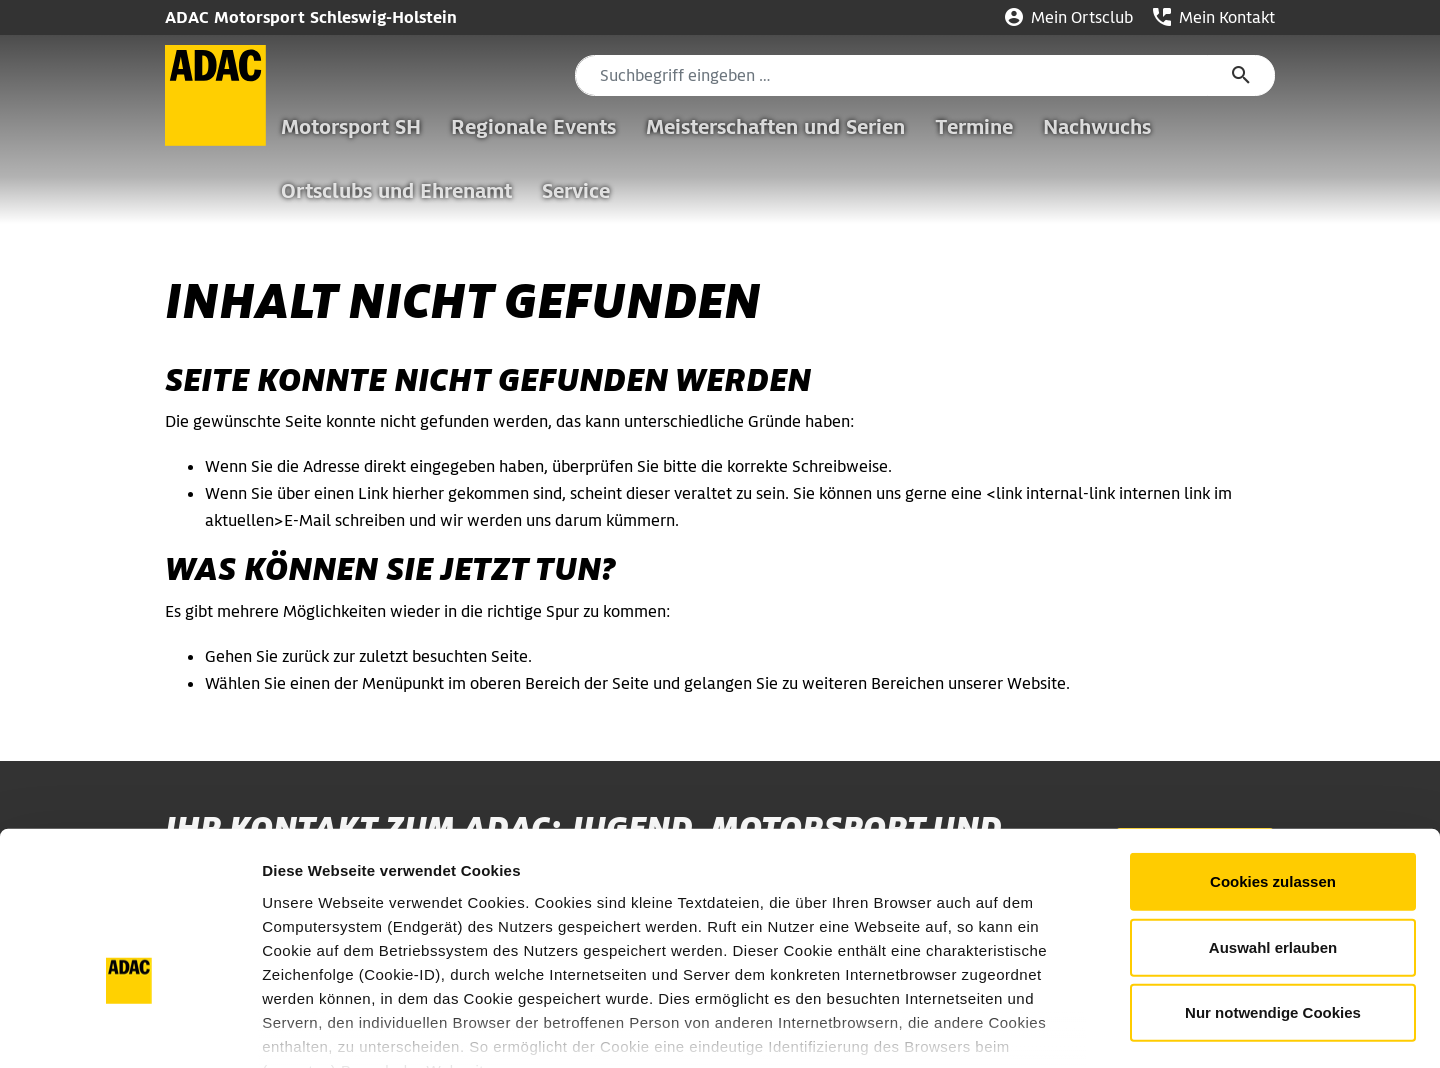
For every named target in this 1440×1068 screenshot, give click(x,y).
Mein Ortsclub (1069, 17)
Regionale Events (533, 127)
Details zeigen (1063, 1028)
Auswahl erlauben (1273, 827)
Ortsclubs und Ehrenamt (396, 191)
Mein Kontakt (1214, 17)
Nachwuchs (1097, 127)
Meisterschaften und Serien (775, 127)
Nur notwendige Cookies (1273, 893)
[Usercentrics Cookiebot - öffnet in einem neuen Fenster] (129, 1029)
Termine (974, 127)
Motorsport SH (351, 127)
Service (576, 191)
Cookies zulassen (1273, 762)
